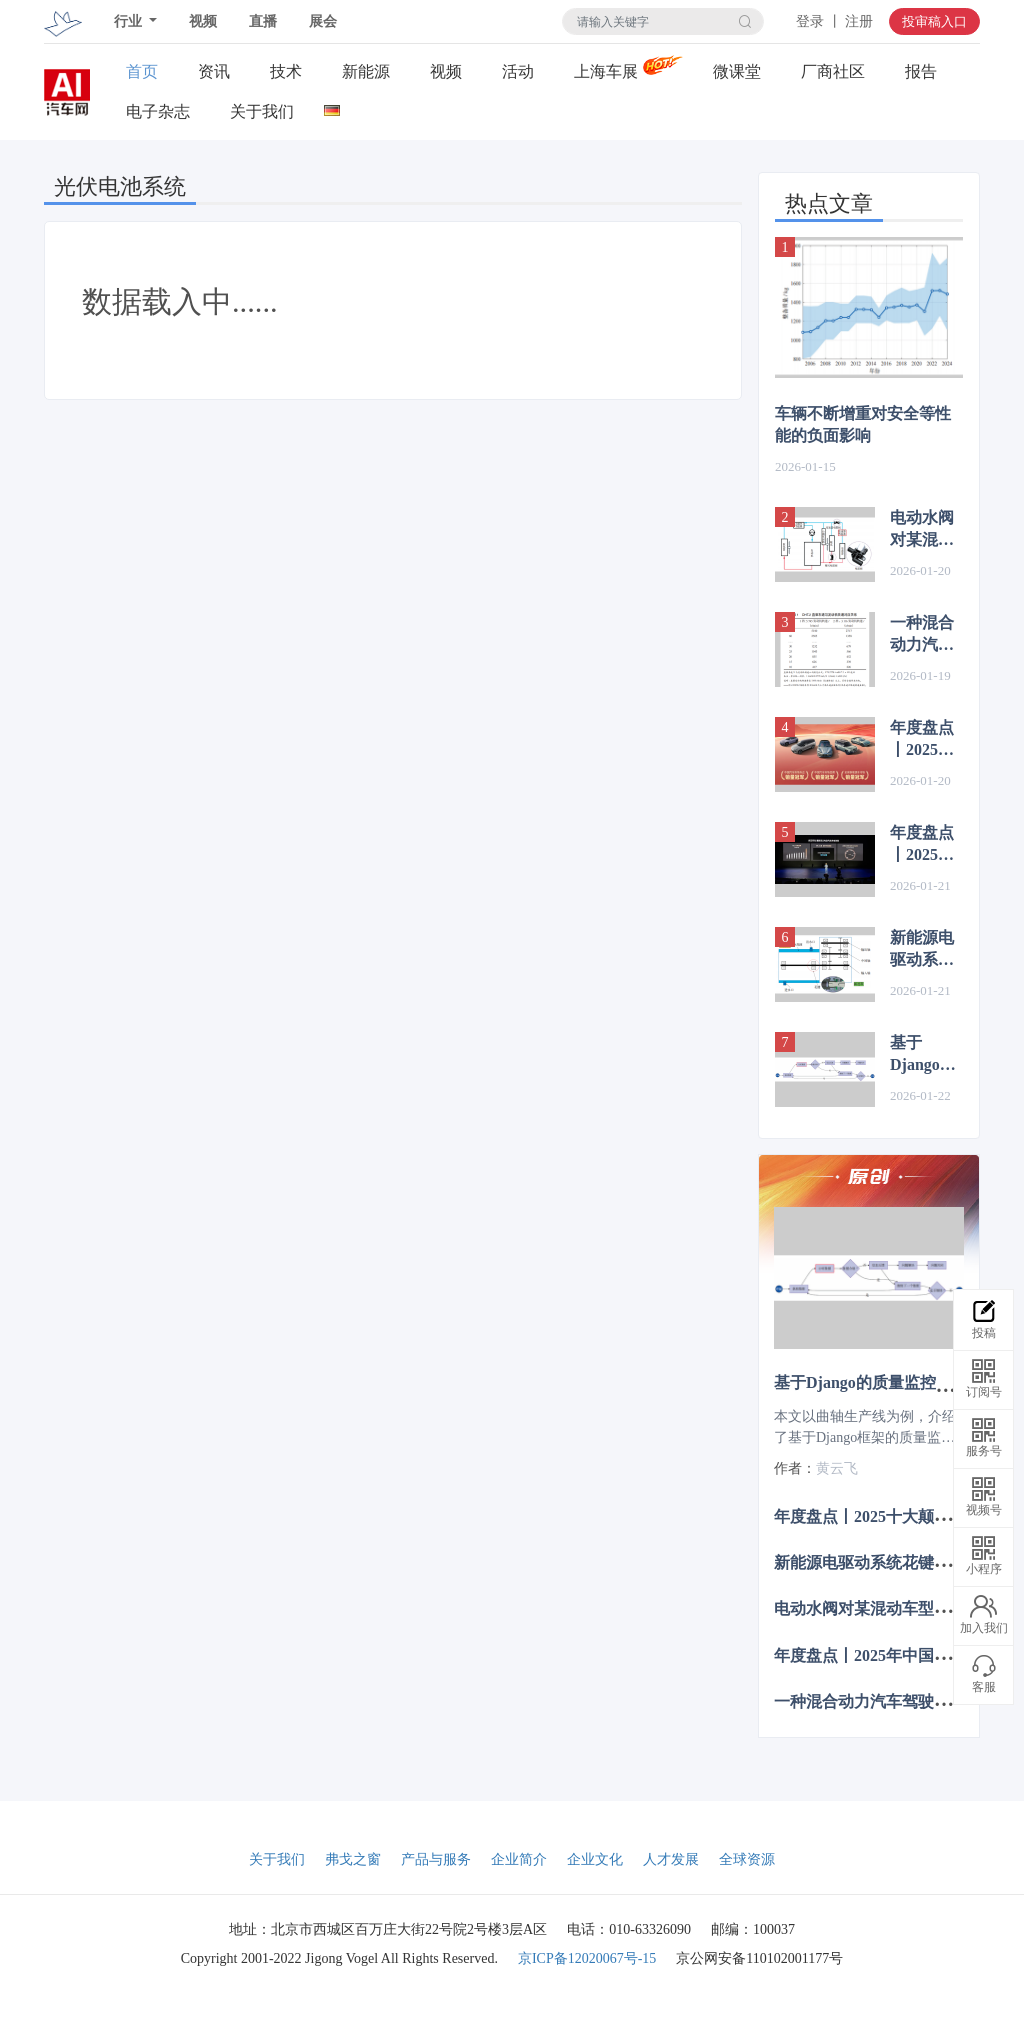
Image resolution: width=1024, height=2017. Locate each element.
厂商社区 (833, 71)
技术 (286, 71)
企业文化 (595, 1859)
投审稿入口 (934, 21)
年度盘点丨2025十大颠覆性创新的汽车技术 (922, 845)
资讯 (214, 71)
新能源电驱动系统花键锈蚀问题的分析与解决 (922, 950)
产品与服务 (436, 1859)
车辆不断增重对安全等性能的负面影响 (863, 424)
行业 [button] (130, 21)
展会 (323, 21)
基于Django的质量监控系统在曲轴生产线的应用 (923, 1055)
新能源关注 (366, 72)
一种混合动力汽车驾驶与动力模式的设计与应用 (922, 635)
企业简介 (519, 1859)
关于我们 (262, 111)
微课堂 (737, 71)
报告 (921, 71)
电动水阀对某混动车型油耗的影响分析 (922, 530)
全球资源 (747, 1859)
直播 (263, 21)
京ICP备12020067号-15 (587, 1958)
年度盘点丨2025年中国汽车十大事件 (922, 740)
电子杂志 (158, 111)
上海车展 (606, 71)
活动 (518, 71)
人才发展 (671, 1859)
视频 (203, 21)
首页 (142, 71)
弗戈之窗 (353, 1859)
